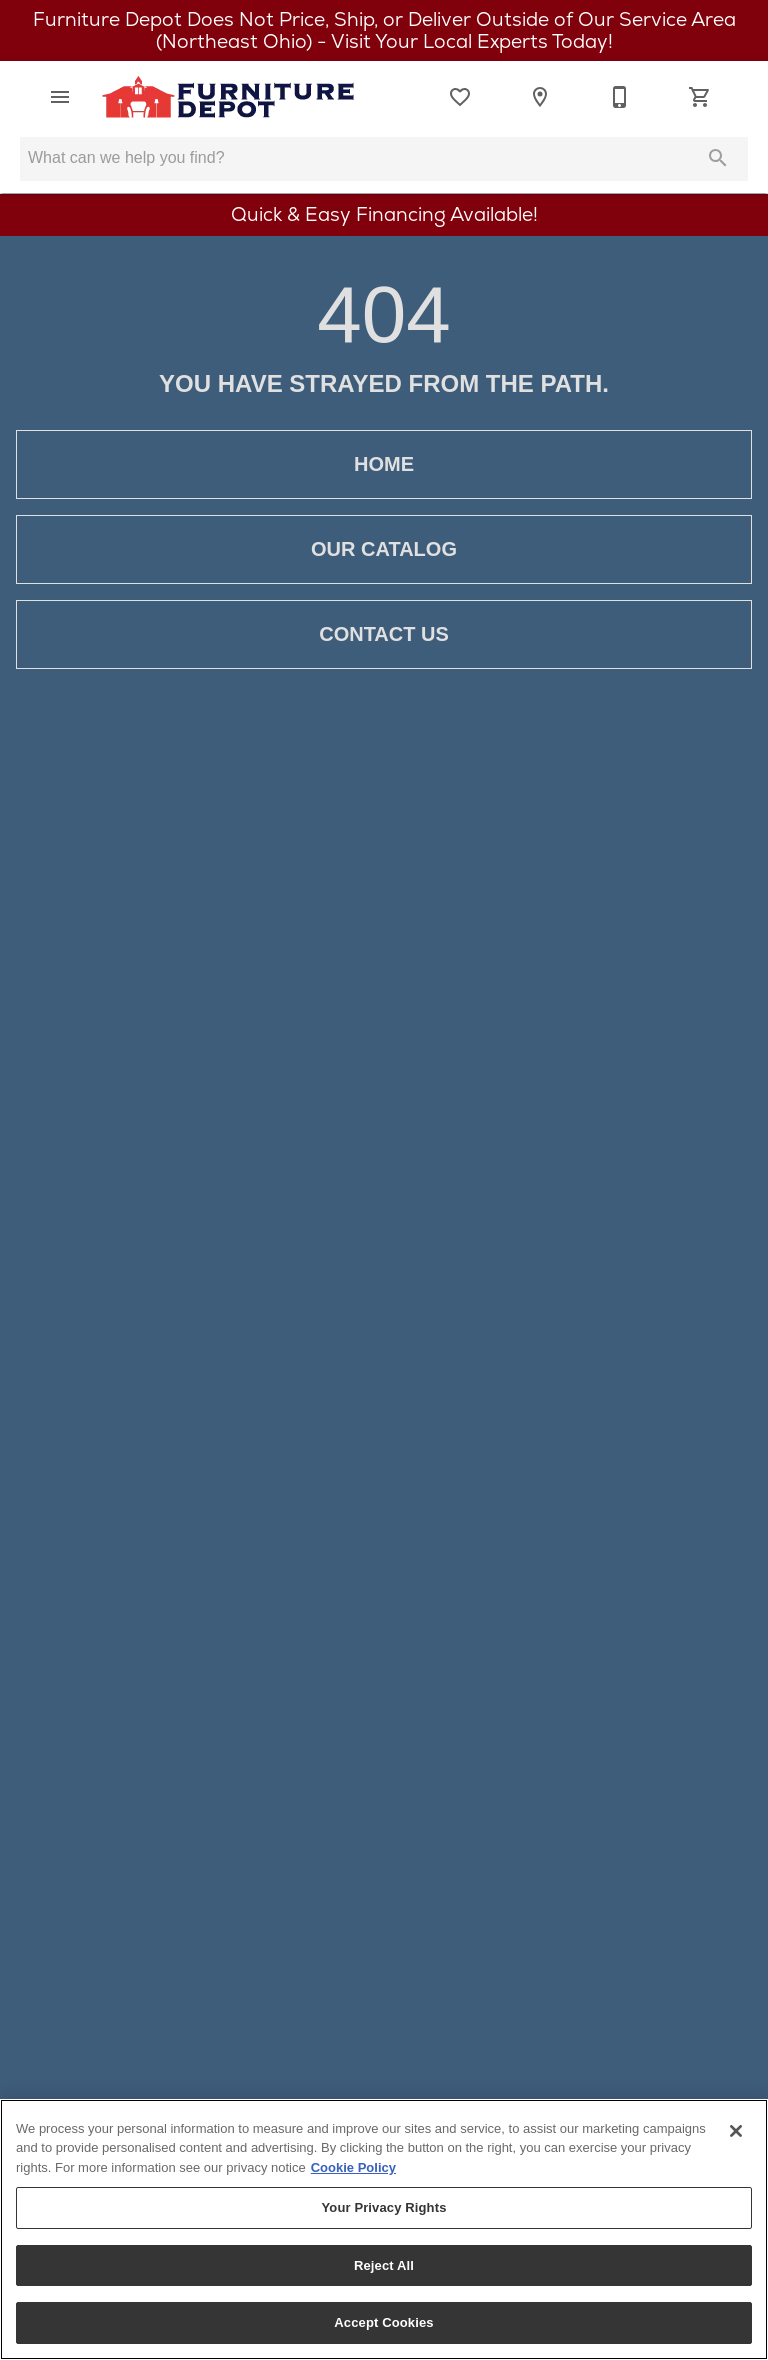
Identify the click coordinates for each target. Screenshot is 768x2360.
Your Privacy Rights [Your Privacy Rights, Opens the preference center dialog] (383, 2207)
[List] (460, 97)
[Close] (736, 2131)
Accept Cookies (383, 2322)
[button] (60, 97)
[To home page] (228, 97)
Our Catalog (384, 549)
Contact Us (384, 634)
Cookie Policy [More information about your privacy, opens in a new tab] (353, 2167)
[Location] (540, 97)
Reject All (384, 2265)
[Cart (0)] (700, 97)
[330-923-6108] (620, 97)
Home (384, 464)
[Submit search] (718, 158)
